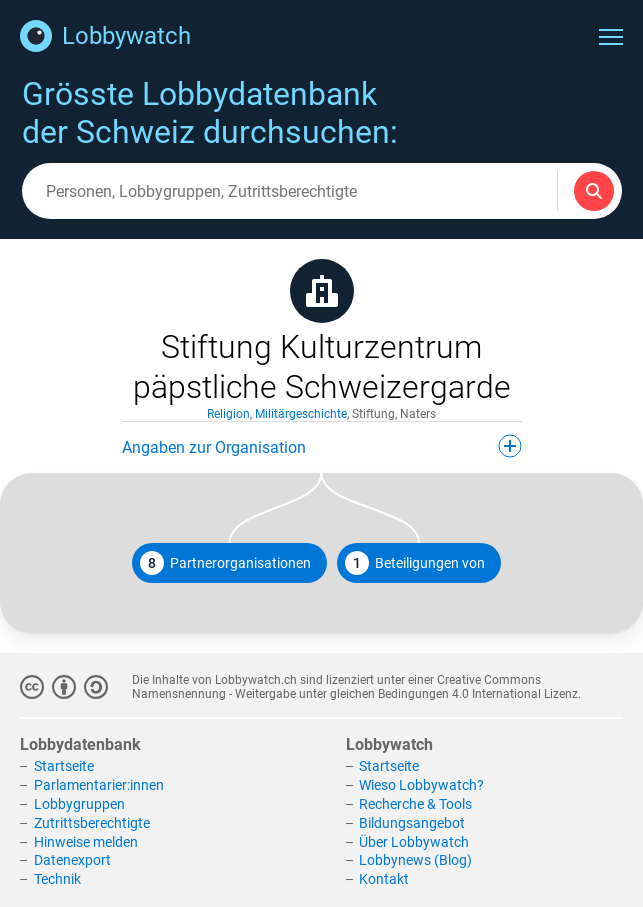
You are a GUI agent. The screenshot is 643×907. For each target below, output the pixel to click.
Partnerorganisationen (225, 563)
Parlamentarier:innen (99, 785)
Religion (228, 414)
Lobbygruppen (79, 804)
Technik (57, 879)
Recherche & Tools (415, 804)
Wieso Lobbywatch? (421, 785)
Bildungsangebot (412, 823)
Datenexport (72, 860)
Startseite (64, 766)
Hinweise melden (86, 842)
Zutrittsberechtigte (92, 823)
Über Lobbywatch (414, 842)
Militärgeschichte (301, 414)
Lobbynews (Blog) (415, 860)
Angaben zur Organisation (322, 446)
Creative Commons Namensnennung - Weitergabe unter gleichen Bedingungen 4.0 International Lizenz (355, 687)
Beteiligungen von (415, 563)
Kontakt (384, 879)
